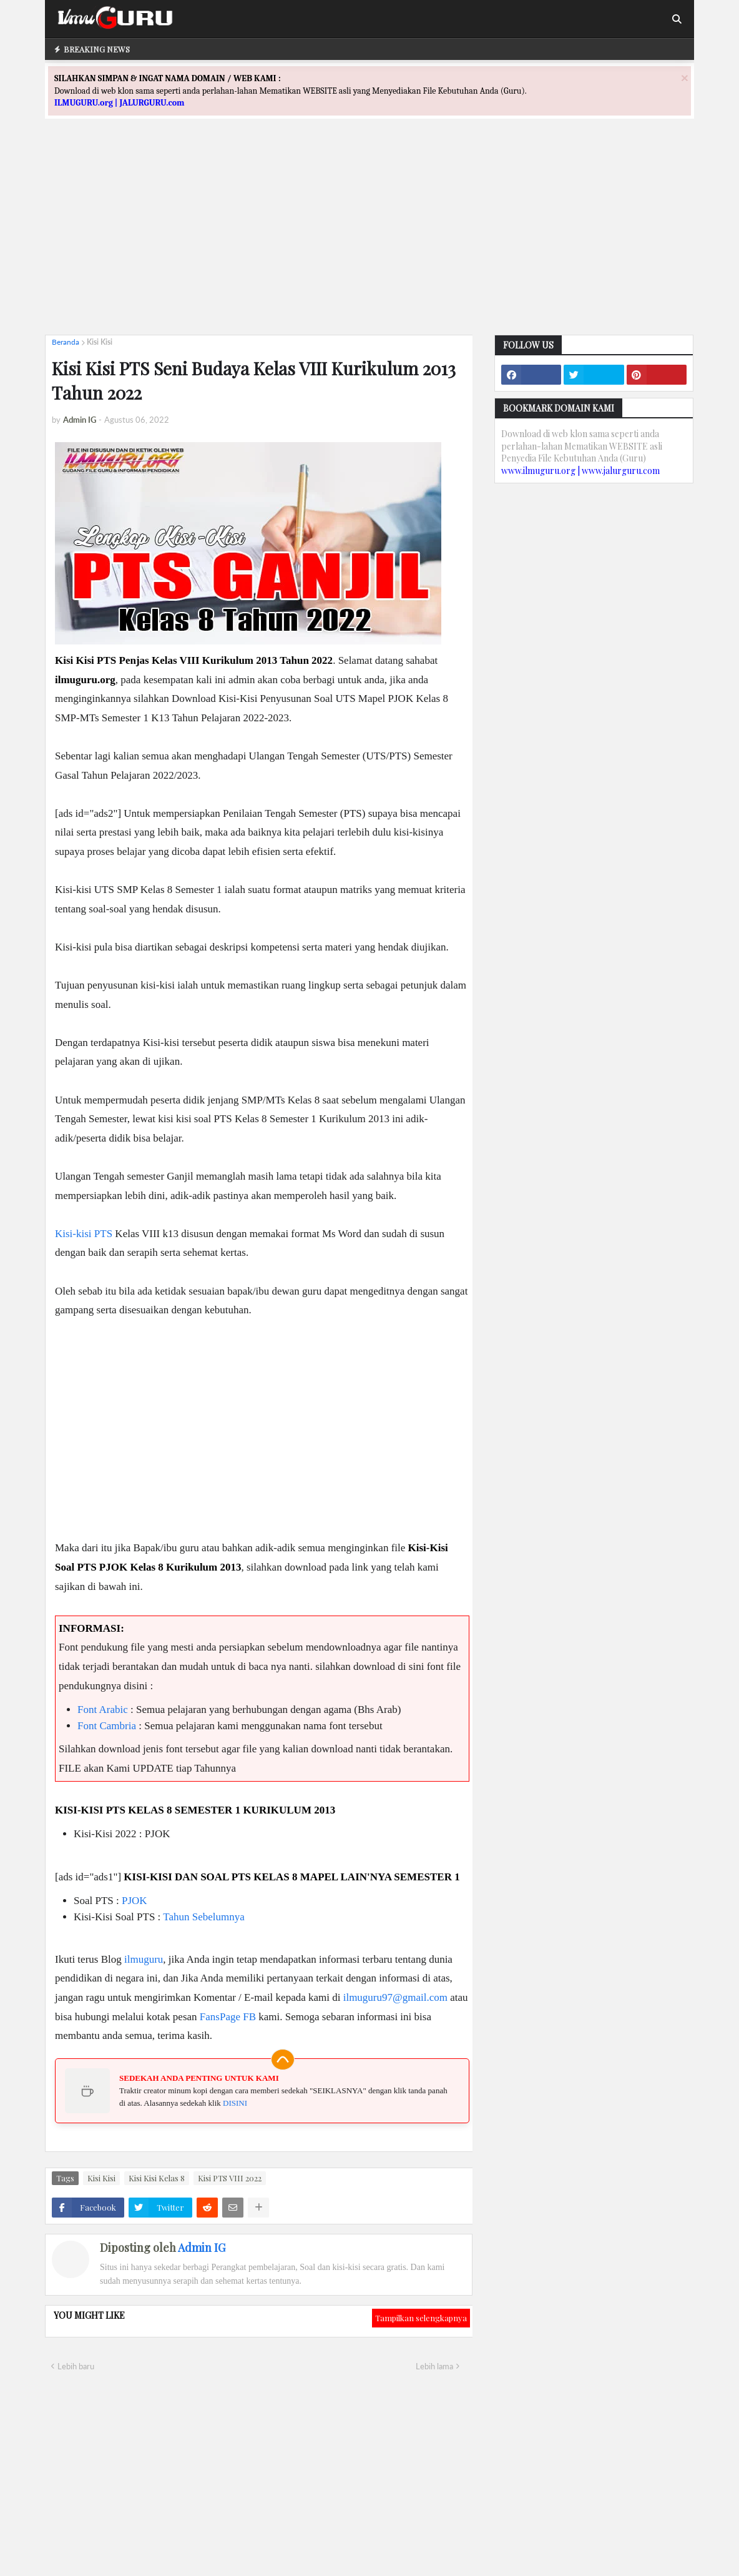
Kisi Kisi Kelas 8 (157, 2178)
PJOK (134, 1901)
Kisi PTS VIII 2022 (230, 2178)
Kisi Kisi (99, 342)
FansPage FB (228, 2017)
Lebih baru (75, 2366)
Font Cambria (106, 1726)
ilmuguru (143, 1959)
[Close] (684, 77)
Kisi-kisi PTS (83, 1234)
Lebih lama (434, 2366)
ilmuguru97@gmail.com (395, 1997)
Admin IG (201, 2247)
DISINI (235, 2103)
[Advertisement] (369, 238)
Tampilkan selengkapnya (421, 2317)
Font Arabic (102, 1709)
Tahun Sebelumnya (204, 1917)
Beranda (65, 342)
